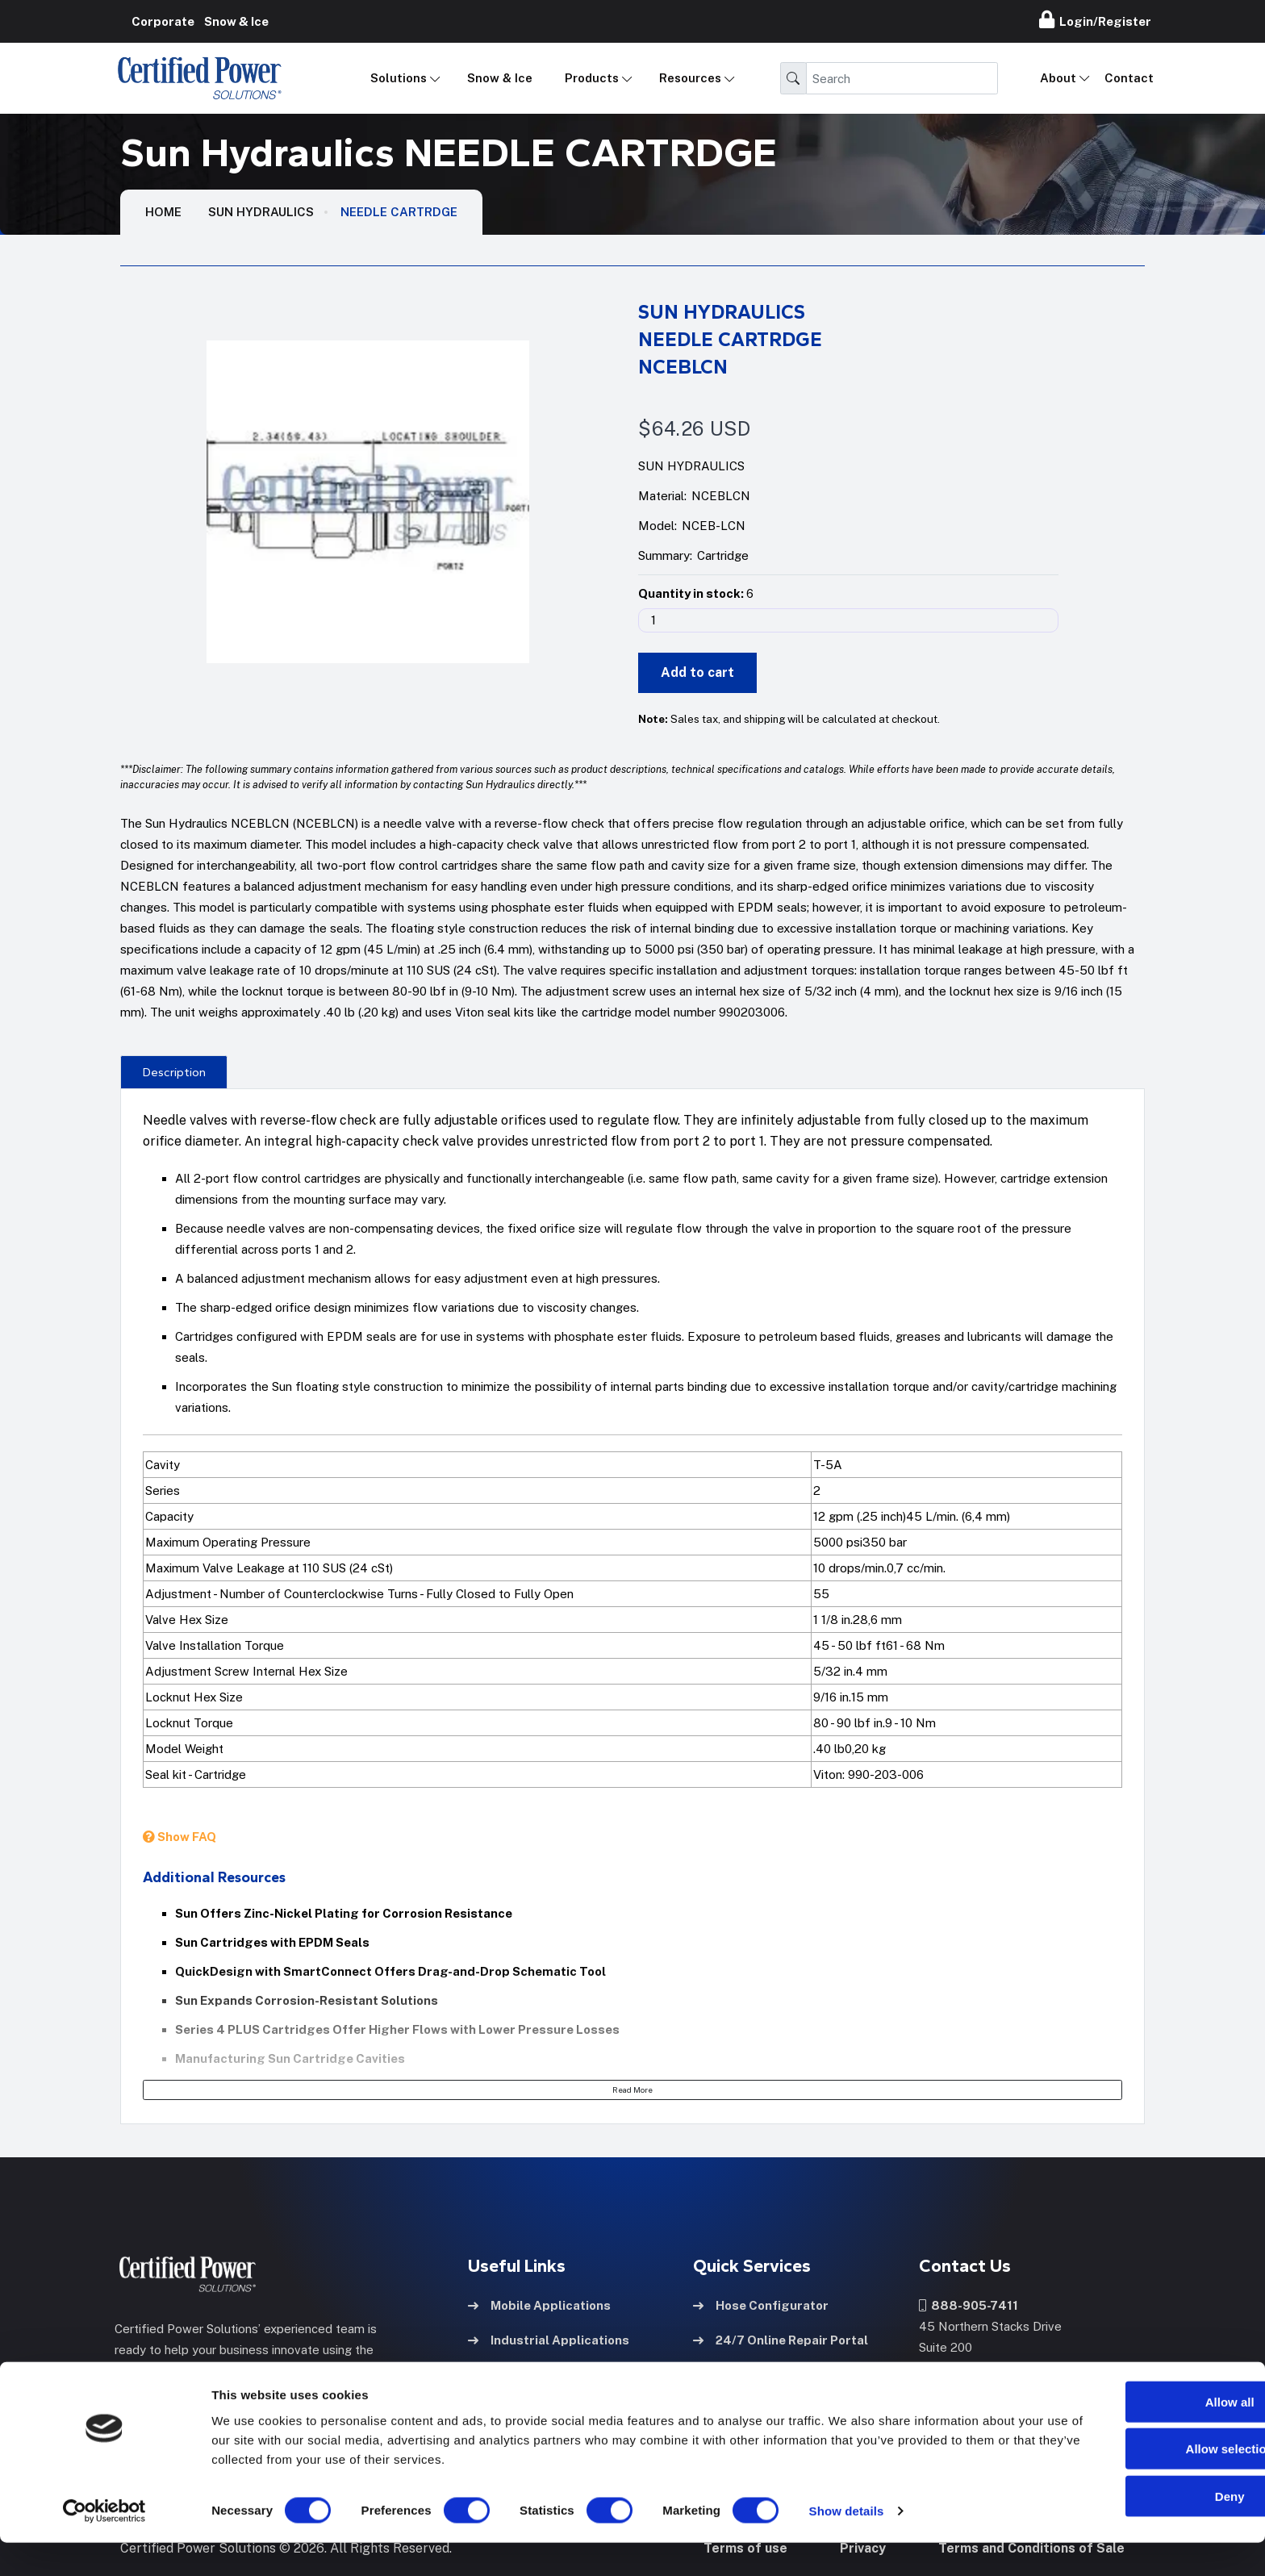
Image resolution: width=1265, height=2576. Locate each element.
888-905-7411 (968, 2304)
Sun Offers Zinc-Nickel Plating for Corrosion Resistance (343, 1913)
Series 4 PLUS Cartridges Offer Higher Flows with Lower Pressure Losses (397, 2029)
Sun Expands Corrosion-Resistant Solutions (306, 2000)
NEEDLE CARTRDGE (398, 212)
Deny (1131, 2529)
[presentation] (174, 1071)
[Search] (902, 78)
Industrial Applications (548, 2339)
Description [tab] (174, 1072)
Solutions (398, 78)
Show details (846, 2544)
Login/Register (1095, 19)
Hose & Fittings (525, 2374)
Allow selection (1130, 2482)
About (1058, 78)
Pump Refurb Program (772, 2374)
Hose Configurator (761, 2304)
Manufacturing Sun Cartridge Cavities (290, 2058)
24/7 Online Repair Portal (780, 2339)
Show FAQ (179, 1836)
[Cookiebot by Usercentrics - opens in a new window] (104, 2544)
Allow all (1130, 2434)
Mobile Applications (539, 2304)
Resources (690, 78)
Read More (632, 2089)
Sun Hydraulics (261, 212)
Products (592, 78)
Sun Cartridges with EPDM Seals (272, 1942)
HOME (163, 212)
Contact (1129, 78)
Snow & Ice (499, 78)
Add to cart (697, 672)
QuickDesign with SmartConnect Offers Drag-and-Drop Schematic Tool (390, 1971)
